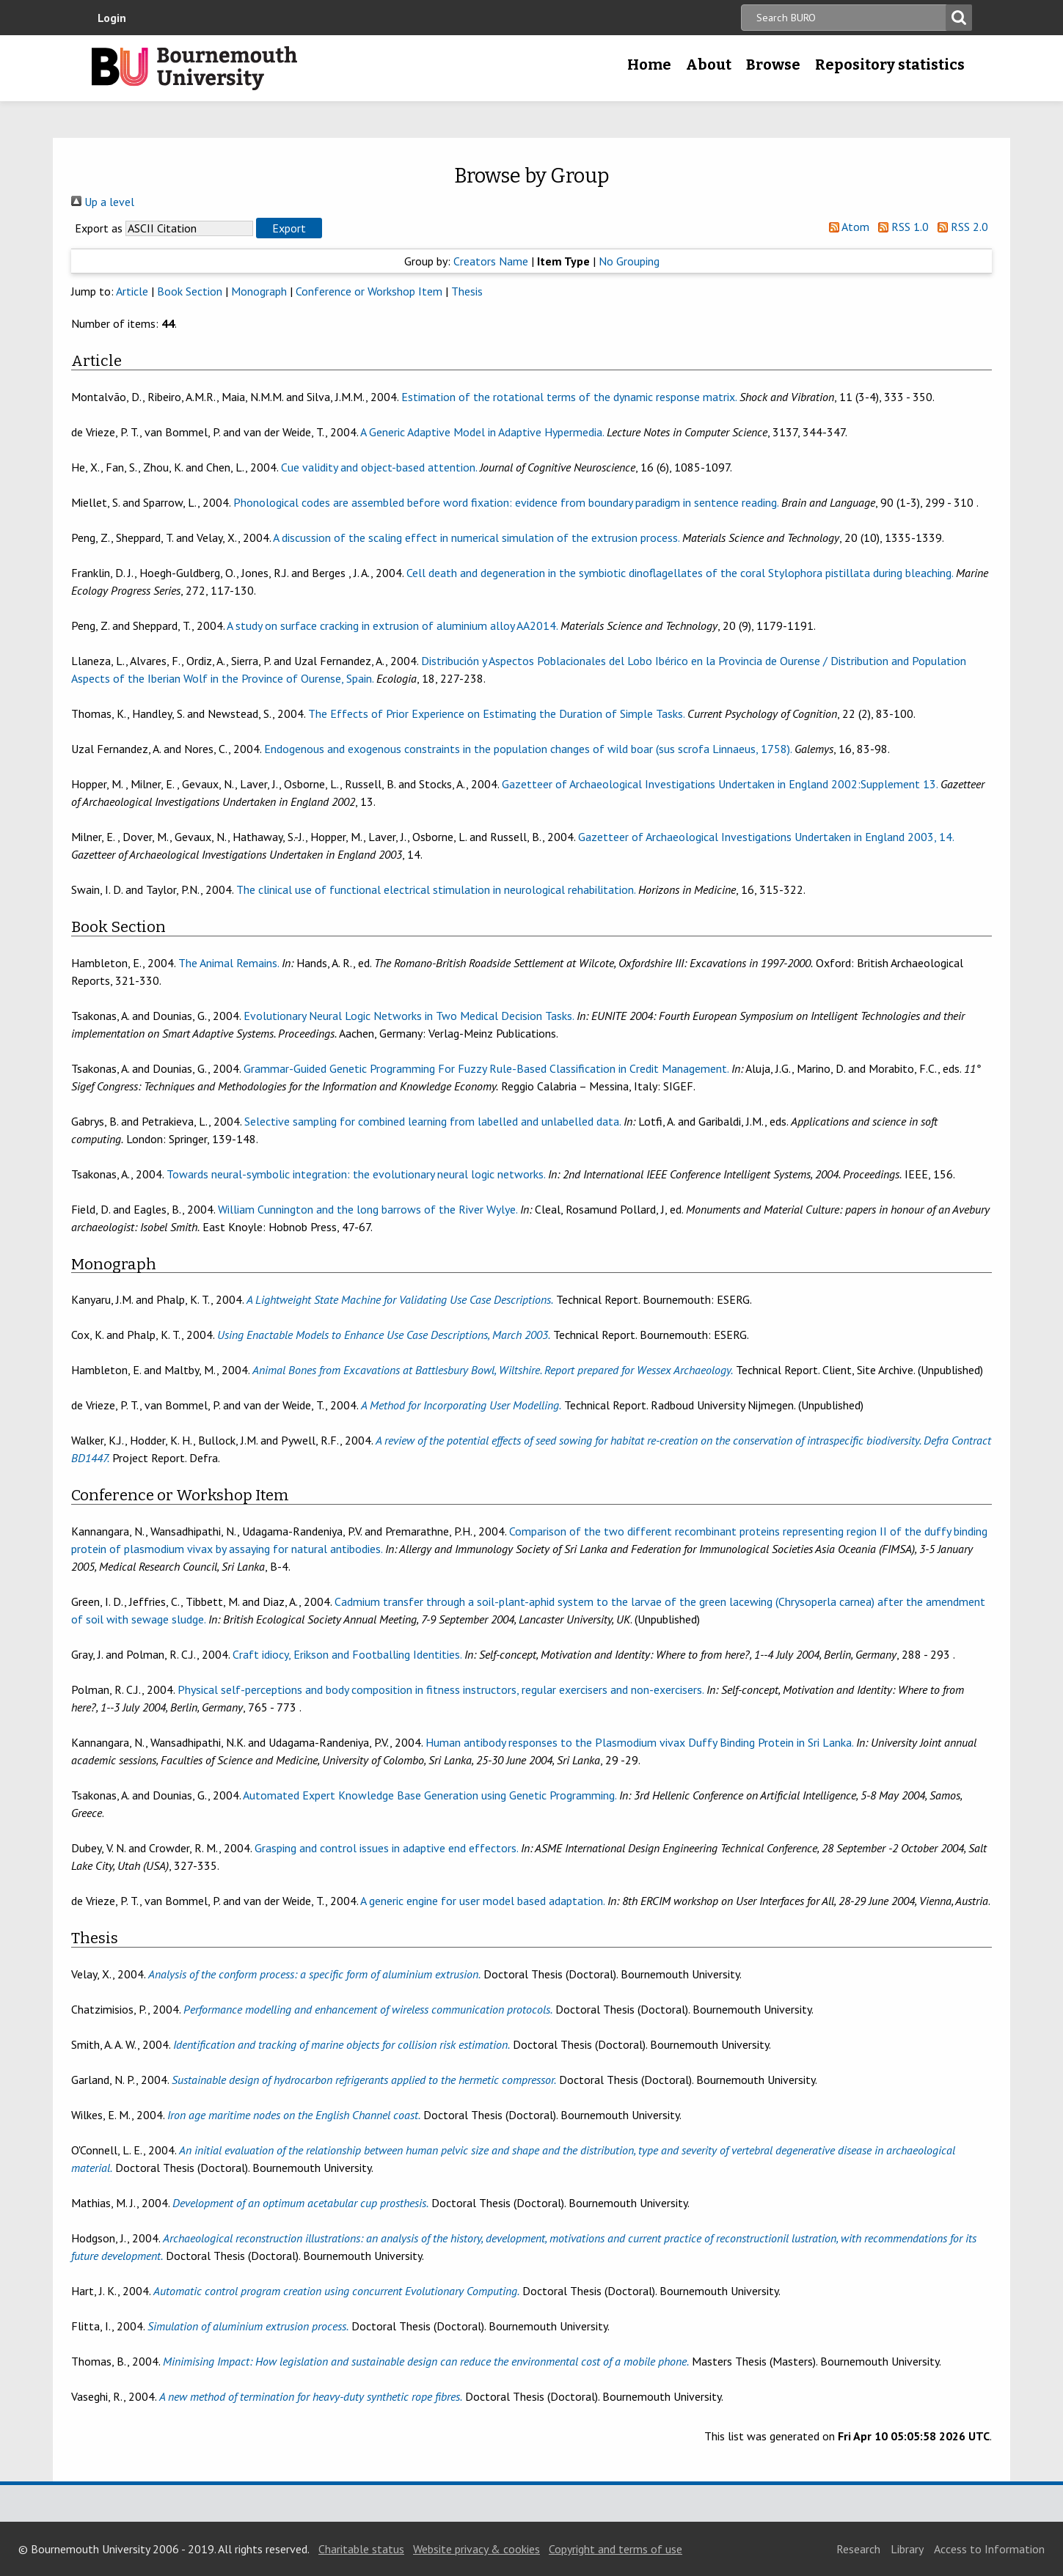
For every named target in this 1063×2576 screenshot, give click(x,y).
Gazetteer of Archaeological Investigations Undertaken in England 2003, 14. (766, 836)
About (708, 64)
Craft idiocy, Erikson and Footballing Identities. (347, 1654)
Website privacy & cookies (476, 2549)
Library (907, 2549)
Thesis (467, 291)
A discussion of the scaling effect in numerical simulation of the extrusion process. (476, 537)
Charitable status (361, 2549)
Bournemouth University (194, 68)
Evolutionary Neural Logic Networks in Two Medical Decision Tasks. (409, 1015)
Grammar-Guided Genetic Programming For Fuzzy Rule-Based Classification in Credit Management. (486, 1068)
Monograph (259, 291)
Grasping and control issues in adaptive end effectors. (386, 1848)
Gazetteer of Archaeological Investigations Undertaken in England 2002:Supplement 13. (720, 784)
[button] (289, 228)
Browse (773, 64)
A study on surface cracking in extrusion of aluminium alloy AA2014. (392, 625)
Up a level (102, 201)
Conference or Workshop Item (369, 291)
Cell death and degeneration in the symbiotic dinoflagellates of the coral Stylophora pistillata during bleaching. (679, 572)
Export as (99, 228)
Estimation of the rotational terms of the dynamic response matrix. (569, 396)
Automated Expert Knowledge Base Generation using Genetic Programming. (429, 1795)
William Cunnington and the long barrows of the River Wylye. (367, 1209)
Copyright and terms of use (615, 2549)
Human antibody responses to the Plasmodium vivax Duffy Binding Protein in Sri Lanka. (639, 1742)
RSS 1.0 (900, 226)
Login (112, 17)
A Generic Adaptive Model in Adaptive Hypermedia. (482, 432)
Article (132, 291)
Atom (846, 226)
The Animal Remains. (228, 962)
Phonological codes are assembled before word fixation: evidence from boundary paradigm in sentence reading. (505, 502)
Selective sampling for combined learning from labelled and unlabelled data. (432, 1121)
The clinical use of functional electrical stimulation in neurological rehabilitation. (435, 889)
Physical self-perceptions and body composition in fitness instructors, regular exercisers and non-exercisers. (441, 1689)
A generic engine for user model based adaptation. (482, 1900)
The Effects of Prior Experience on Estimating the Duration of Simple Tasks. (496, 713)
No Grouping (629, 261)
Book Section (189, 291)
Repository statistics (890, 64)
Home (649, 64)
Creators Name (490, 261)
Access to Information (989, 2549)
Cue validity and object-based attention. (379, 467)
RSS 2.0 (960, 226)
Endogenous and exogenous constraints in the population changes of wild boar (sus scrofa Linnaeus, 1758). (528, 748)
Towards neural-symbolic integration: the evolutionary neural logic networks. (356, 1174)
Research (858, 2549)
